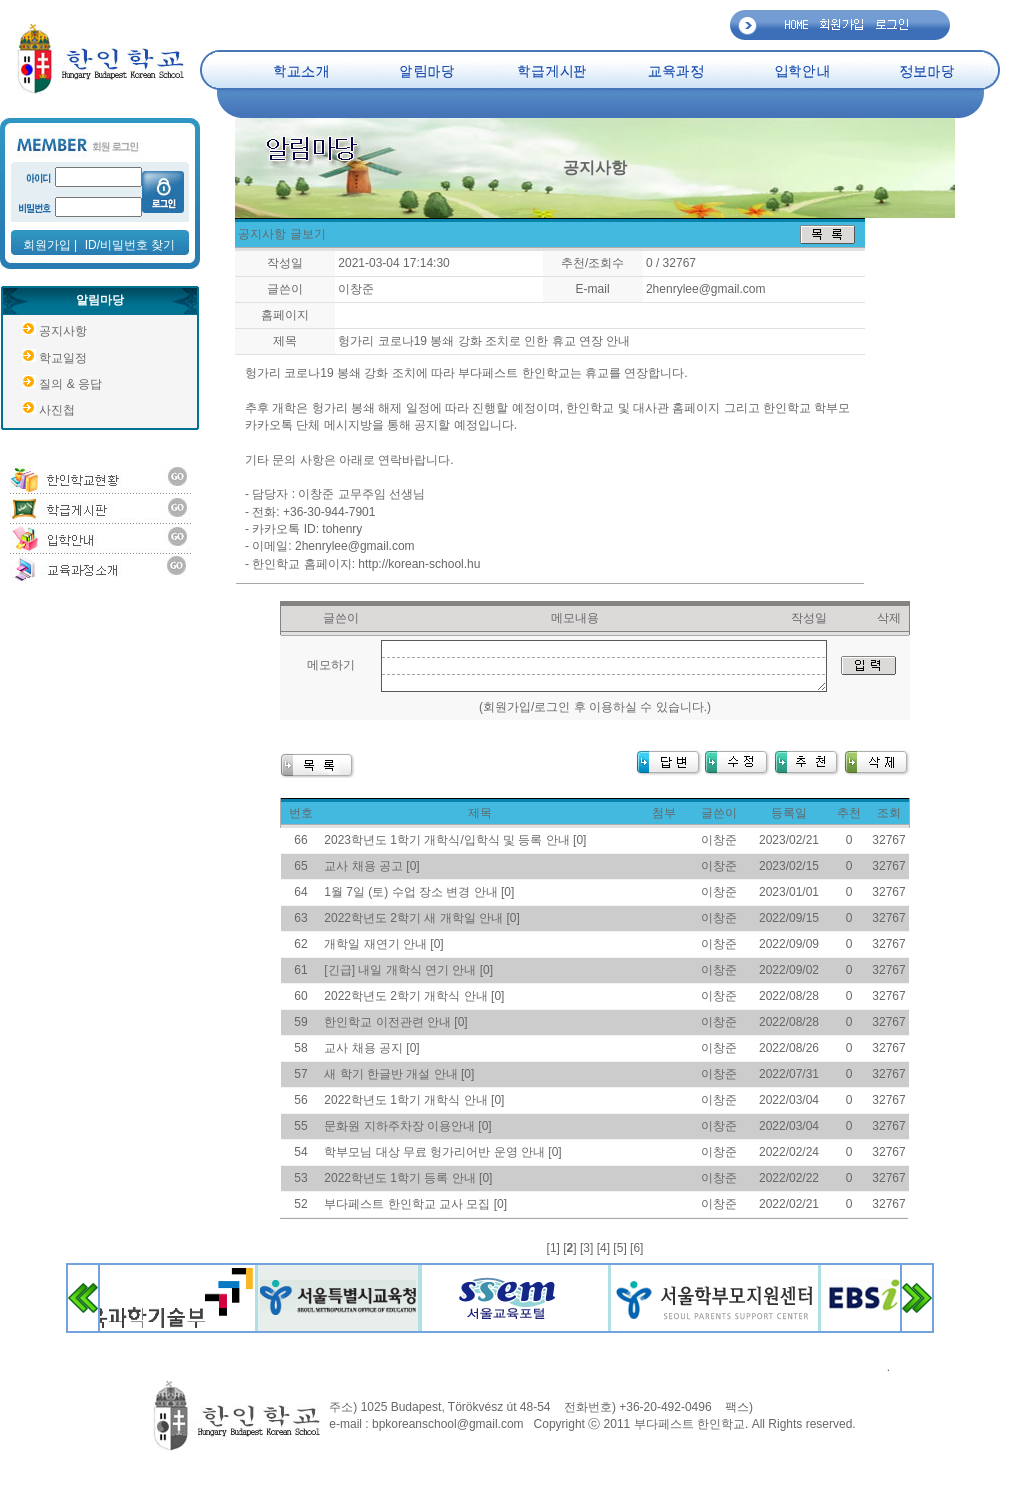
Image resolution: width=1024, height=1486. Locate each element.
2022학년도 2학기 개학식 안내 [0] (414, 996)
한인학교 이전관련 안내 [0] (395, 1022)
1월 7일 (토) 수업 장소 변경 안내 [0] (419, 892)
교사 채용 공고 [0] (371, 866)
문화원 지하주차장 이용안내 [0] (407, 1126)
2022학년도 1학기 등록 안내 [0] (408, 1178)
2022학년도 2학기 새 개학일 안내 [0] (421, 918)
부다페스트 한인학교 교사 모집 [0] (415, 1204)
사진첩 (57, 410)
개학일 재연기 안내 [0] (383, 944)
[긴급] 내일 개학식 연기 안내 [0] (408, 970)
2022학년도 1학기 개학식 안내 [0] (414, 1100)
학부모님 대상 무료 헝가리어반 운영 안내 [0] (442, 1152)
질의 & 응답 (70, 384)
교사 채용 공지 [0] (371, 1048)
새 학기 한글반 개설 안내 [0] (399, 1074)
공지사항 (63, 331)
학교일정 (63, 358)
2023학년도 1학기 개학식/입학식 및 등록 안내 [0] (455, 840)
